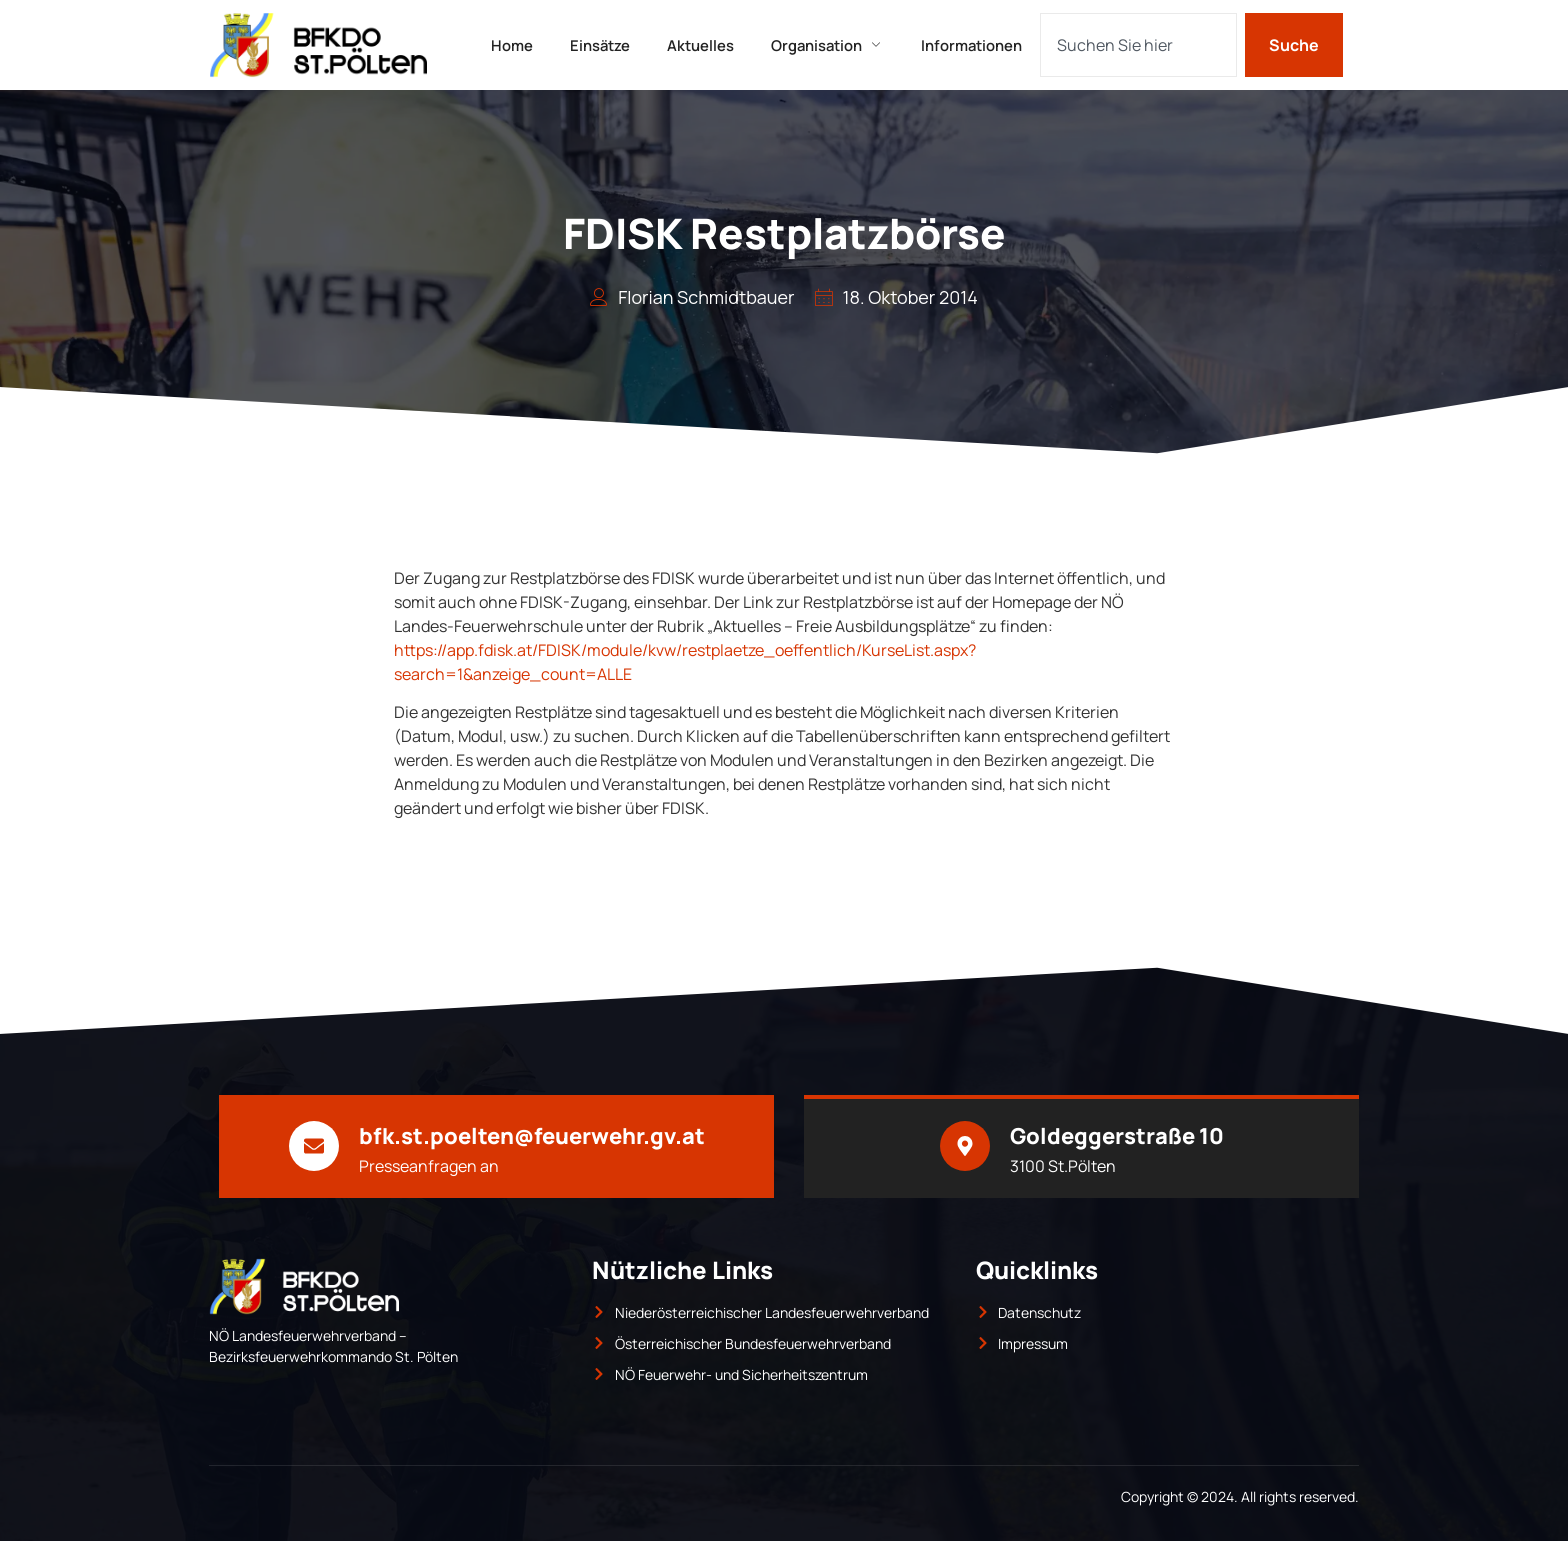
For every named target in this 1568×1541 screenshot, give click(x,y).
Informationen (980, 44)
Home (505, 44)
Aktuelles (700, 44)
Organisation (831, 44)
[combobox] (1138, 45)
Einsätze (596, 44)
